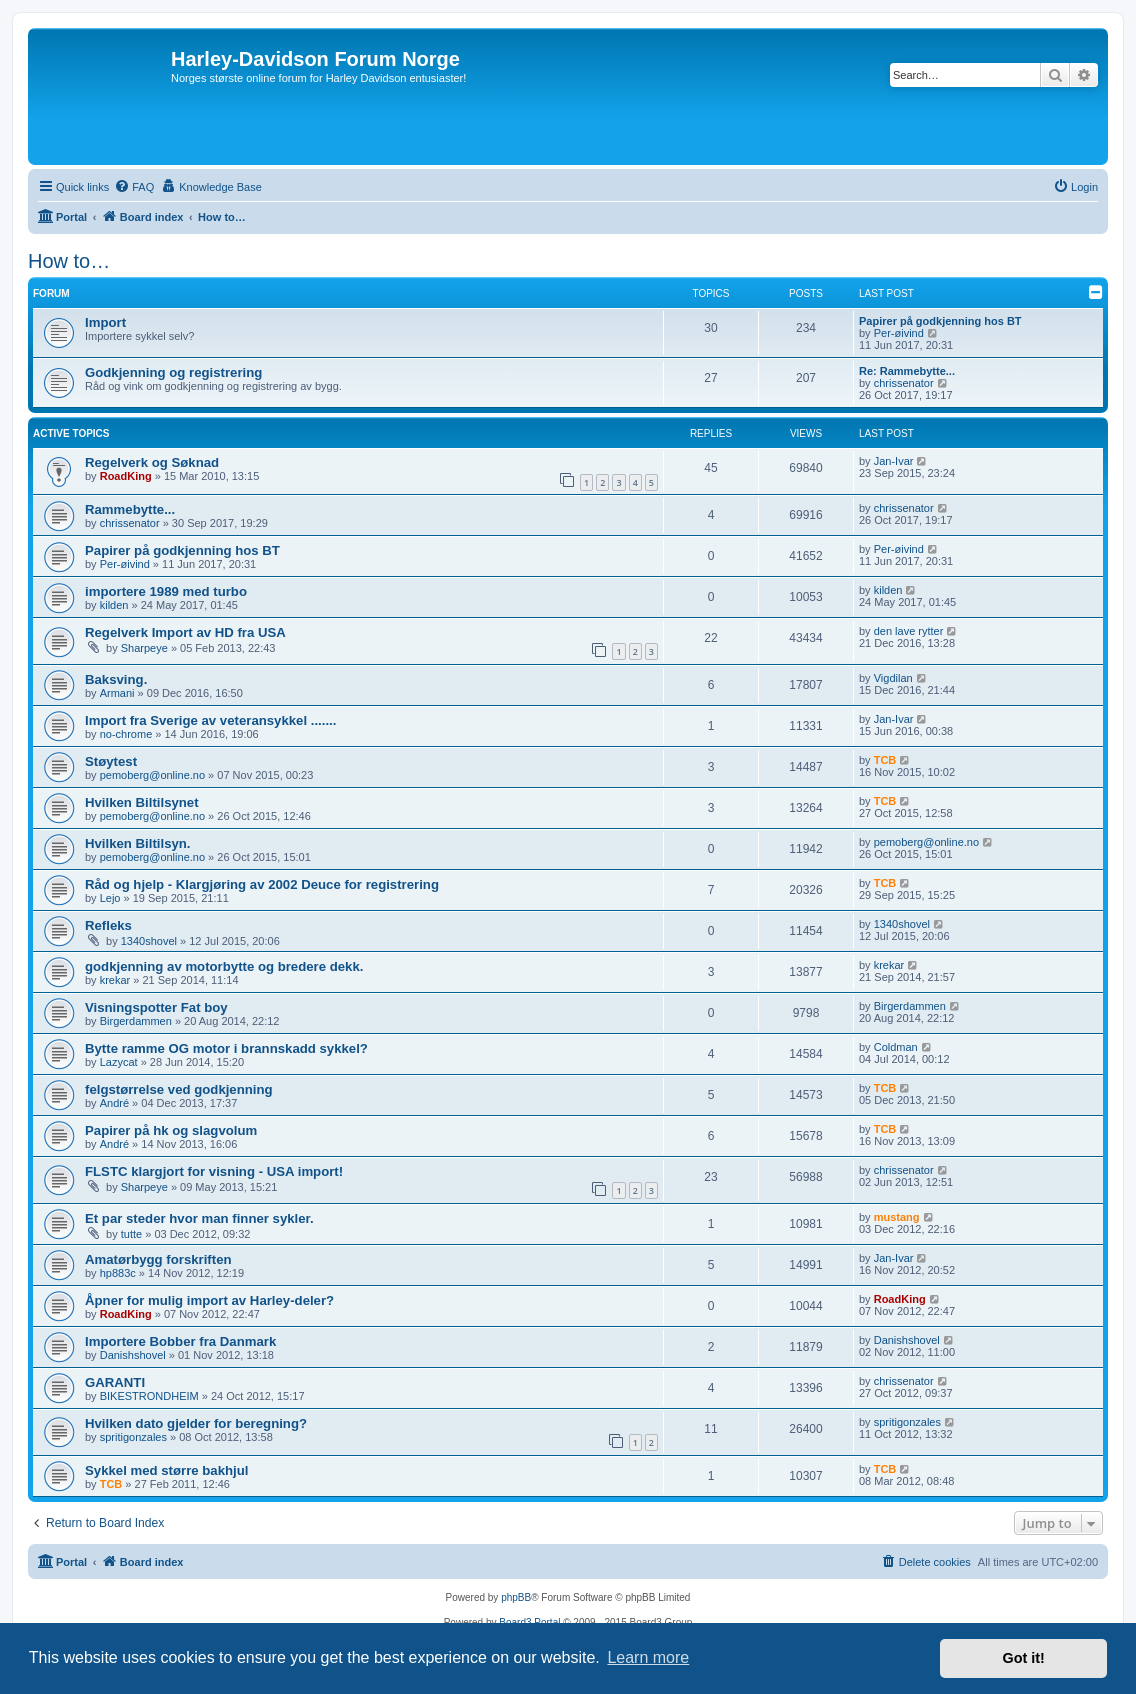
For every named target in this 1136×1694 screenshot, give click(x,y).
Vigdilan (893, 678)
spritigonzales (133, 1437)
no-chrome (126, 734)
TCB (885, 760)
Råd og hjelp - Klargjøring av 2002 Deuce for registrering (262, 884)
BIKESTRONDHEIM (149, 1396)
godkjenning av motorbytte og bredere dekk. (224, 966)
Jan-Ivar (894, 461)
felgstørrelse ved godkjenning (179, 1089)
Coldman (896, 1047)
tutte (131, 1234)
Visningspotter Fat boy (156, 1007)
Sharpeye (144, 648)
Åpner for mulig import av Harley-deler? (209, 1300)
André (114, 1103)
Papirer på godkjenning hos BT (940, 321)
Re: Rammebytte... (907, 371)
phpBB (516, 1597)
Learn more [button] (648, 1657)
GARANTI (115, 1382)
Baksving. (116, 679)
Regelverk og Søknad (152, 462)
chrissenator (904, 383)
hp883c (118, 1273)
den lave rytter (909, 631)
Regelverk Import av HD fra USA (185, 632)
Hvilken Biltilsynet (142, 802)
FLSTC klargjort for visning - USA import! (214, 1171)
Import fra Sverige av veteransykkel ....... (210, 720)
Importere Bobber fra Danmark (180, 1341)
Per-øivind (899, 333)
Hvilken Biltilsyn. (138, 843)
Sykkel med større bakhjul (166, 1470)
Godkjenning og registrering (173, 372)
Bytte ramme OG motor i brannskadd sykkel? (226, 1048)
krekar (115, 980)
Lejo (110, 898)
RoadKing (126, 476)
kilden (114, 605)
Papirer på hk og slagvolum (171, 1130)
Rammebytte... (130, 509)
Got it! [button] (1024, 1658)
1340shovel (149, 941)
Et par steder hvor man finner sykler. (199, 1218)
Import (105, 322)
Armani (117, 693)
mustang (897, 1217)
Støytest (111, 761)
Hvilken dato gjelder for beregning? (196, 1423)
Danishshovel (133, 1355)
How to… (69, 261)
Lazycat (119, 1062)
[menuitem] (134, 187)
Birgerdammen (136, 1021)
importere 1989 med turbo (166, 591)
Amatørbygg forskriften (158, 1259)
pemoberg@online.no (152, 775)
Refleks (108, 925)
